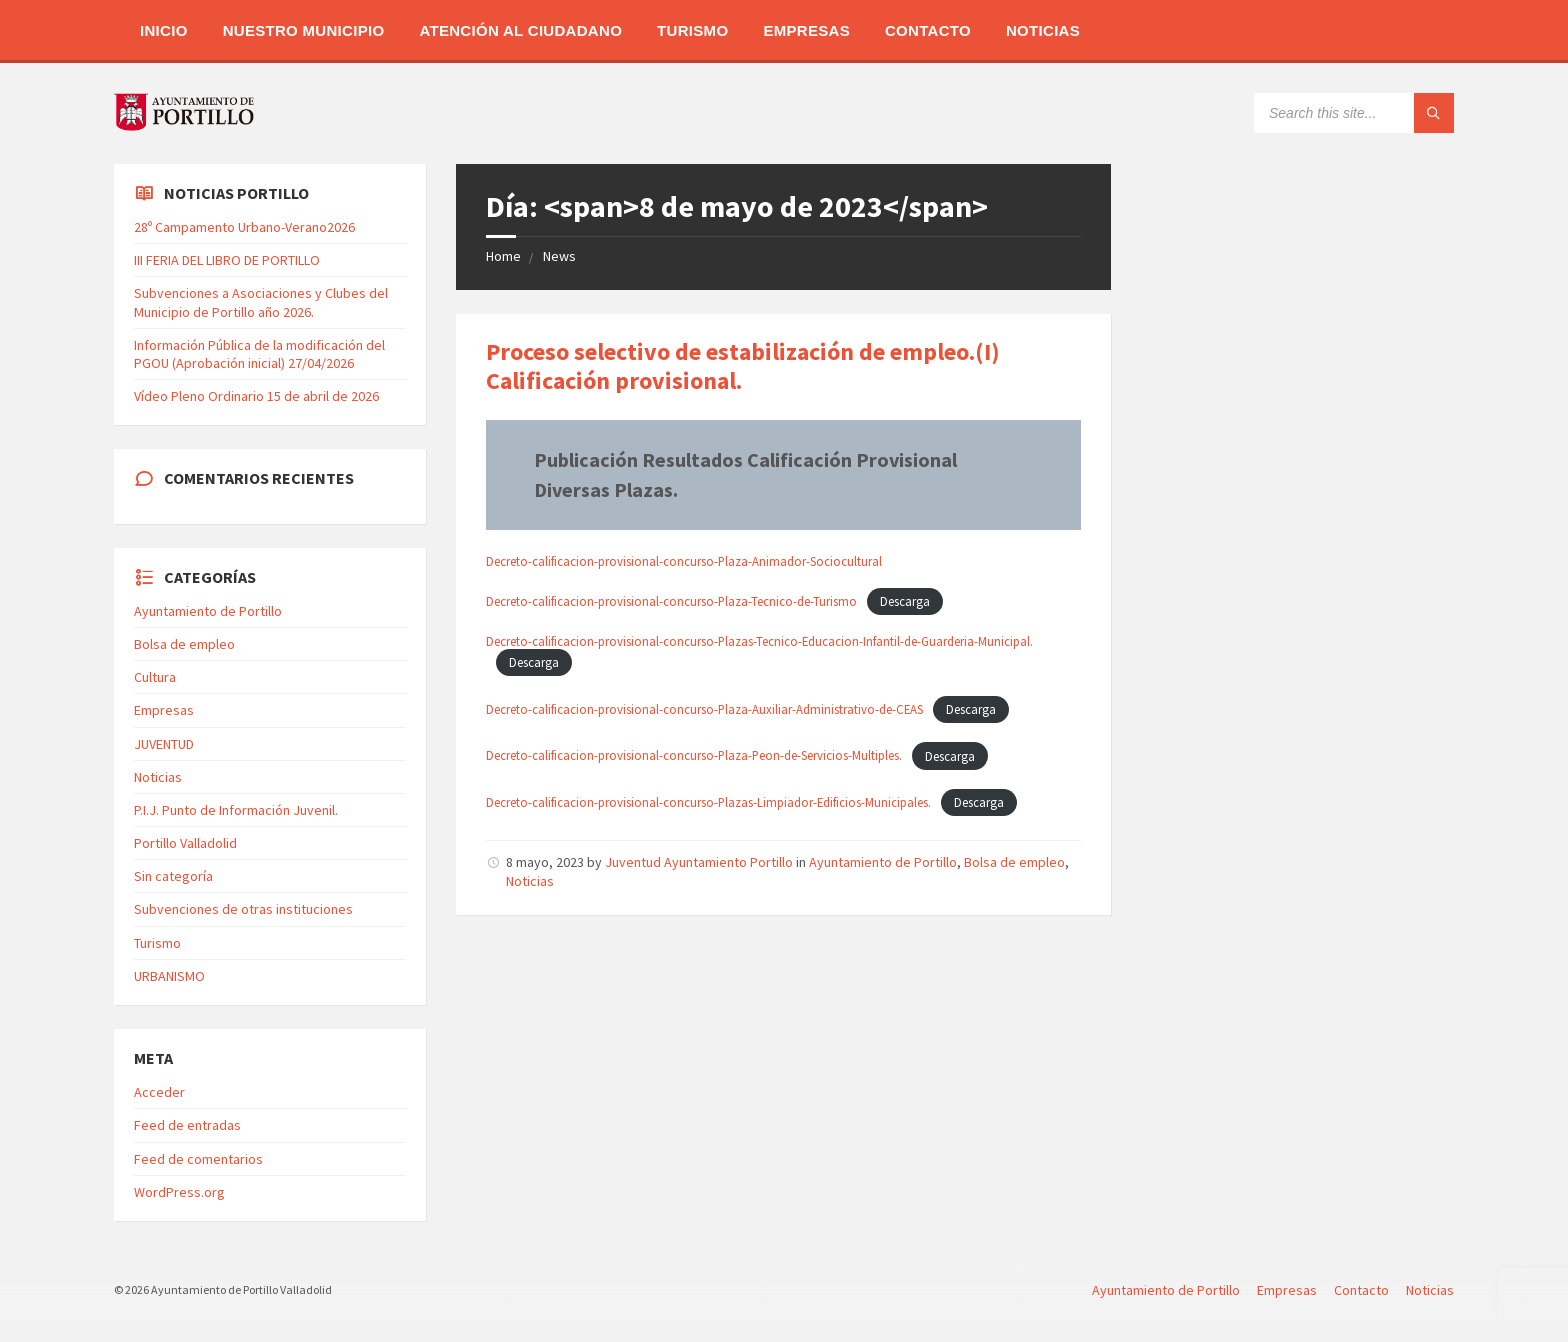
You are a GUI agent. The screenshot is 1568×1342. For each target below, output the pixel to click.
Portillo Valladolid (185, 843)
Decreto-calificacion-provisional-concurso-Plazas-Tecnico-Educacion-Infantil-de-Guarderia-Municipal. (759, 641)
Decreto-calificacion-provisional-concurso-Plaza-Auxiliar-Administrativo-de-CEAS (704, 709)
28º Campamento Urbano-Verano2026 (244, 227)
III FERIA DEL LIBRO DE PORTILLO (227, 260)
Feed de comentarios (198, 1159)
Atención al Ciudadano (520, 30)
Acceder (159, 1092)
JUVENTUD (164, 744)
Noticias (1043, 30)
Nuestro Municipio (304, 30)
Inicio (164, 30)
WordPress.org (179, 1192)
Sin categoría (173, 876)
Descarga (905, 601)
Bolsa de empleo (1014, 862)
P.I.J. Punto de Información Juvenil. (236, 810)
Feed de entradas (187, 1125)
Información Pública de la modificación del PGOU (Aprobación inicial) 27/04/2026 (259, 354)
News (559, 256)
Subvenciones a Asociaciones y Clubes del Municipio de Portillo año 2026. (261, 302)
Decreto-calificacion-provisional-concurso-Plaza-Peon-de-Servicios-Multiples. (694, 756)
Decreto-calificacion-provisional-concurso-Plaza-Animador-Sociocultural (684, 561)
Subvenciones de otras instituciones (243, 909)
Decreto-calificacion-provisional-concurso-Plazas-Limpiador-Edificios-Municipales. (708, 802)
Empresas (806, 30)
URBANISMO (169, 976)
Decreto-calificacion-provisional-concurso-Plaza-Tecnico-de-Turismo (671, 601)
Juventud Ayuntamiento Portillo (699, 862)
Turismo (692, 30)
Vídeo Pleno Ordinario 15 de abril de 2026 (256, 396)
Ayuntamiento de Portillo (883, 862)
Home (503, 256)
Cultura (155, 677)
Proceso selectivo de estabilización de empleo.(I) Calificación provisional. (743, 366)
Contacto (928, 30)
